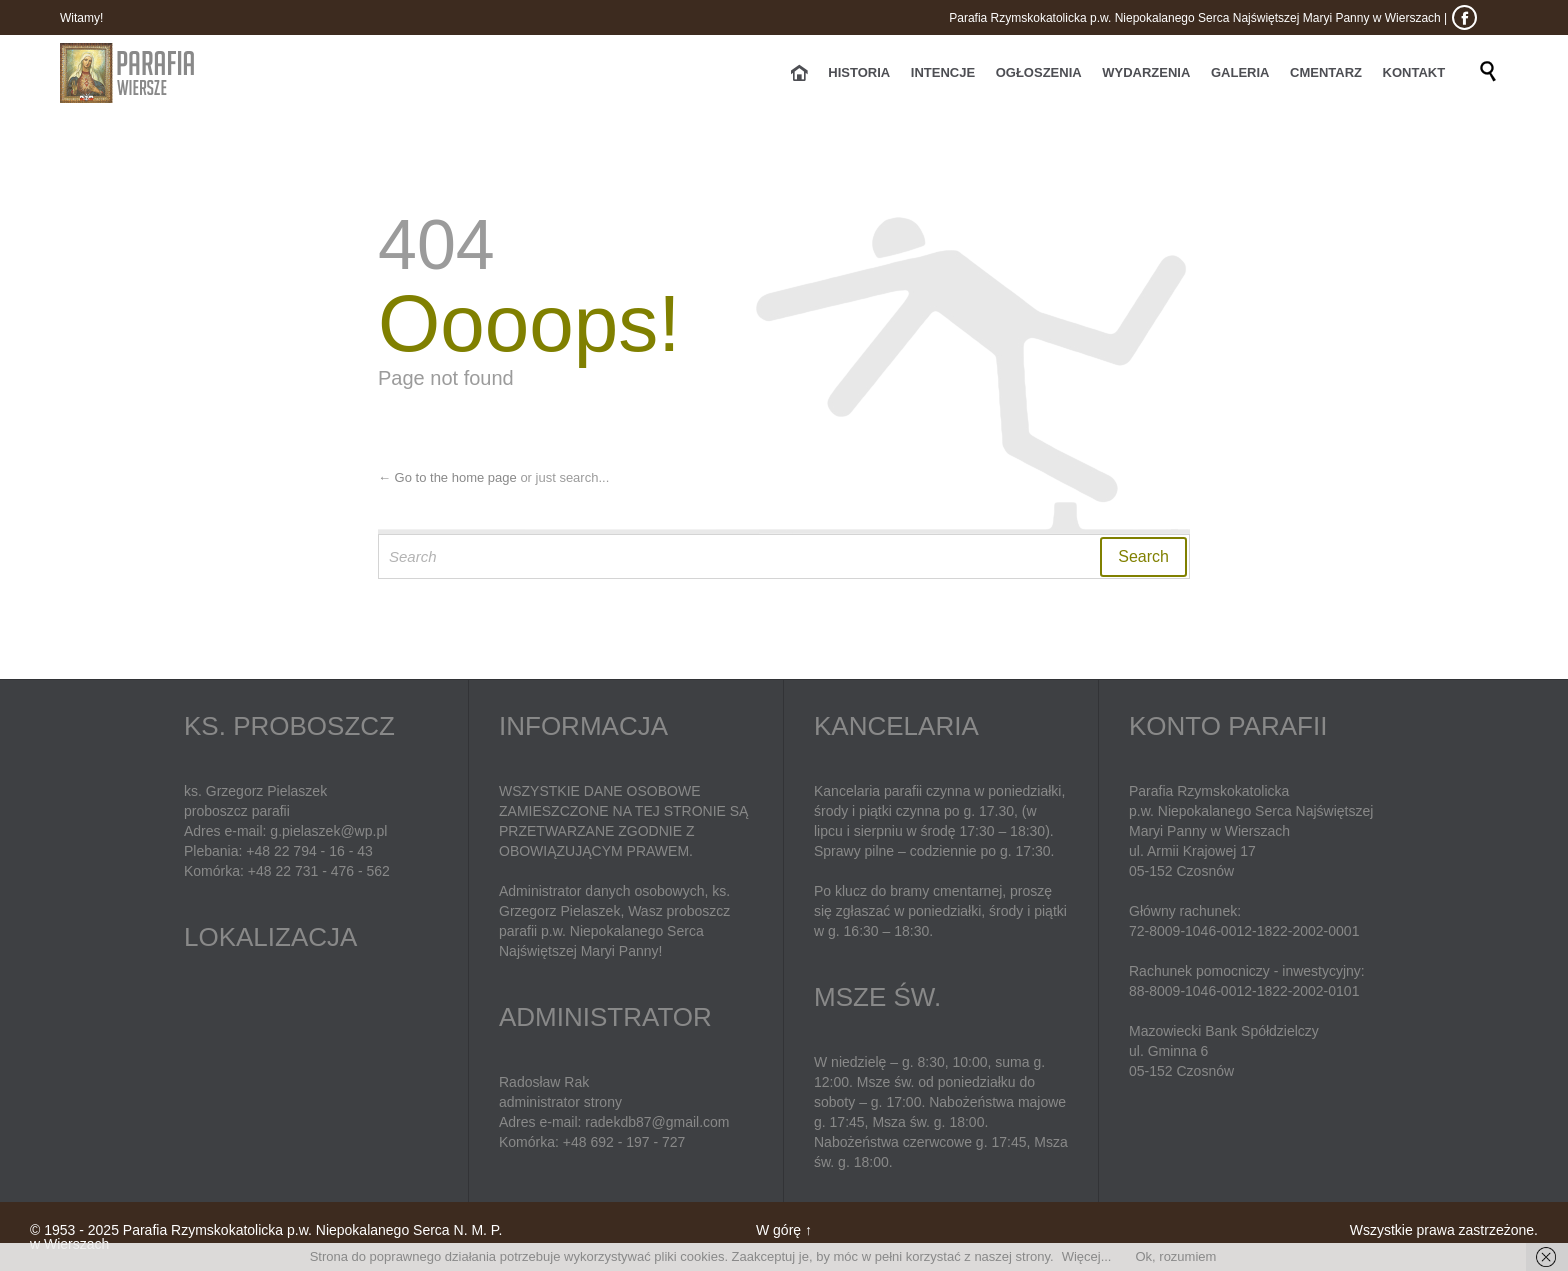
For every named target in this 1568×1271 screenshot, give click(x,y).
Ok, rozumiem (1175, 1256)
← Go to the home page (447, 477)
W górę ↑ (784, 1230)
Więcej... (1087, 1256)
